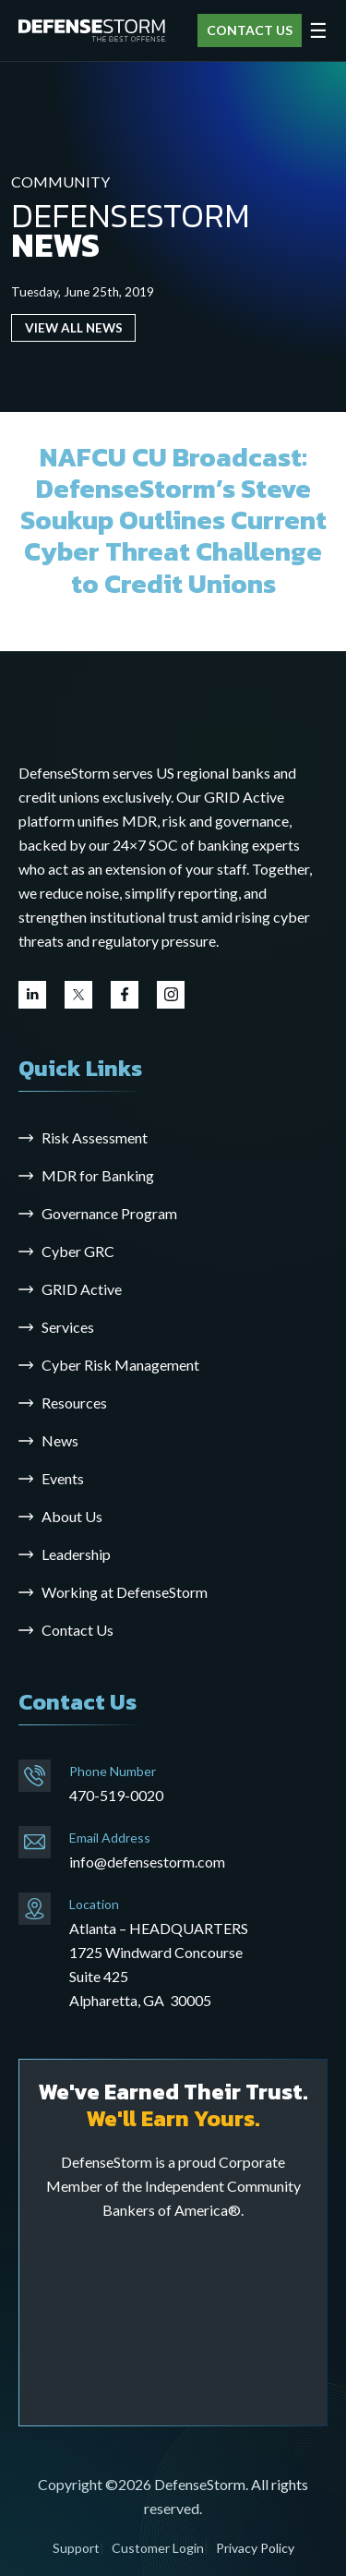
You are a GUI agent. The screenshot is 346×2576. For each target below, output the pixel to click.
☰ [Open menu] (318, 30)
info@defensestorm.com (147, 1861)
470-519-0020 (116, 1795)
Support (76, 2548)
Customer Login (158, 2548)
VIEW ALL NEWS (74, 327)
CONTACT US (249, 30)
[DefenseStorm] (92, 30)
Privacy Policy (255, 2548)
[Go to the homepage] (138, 714)
